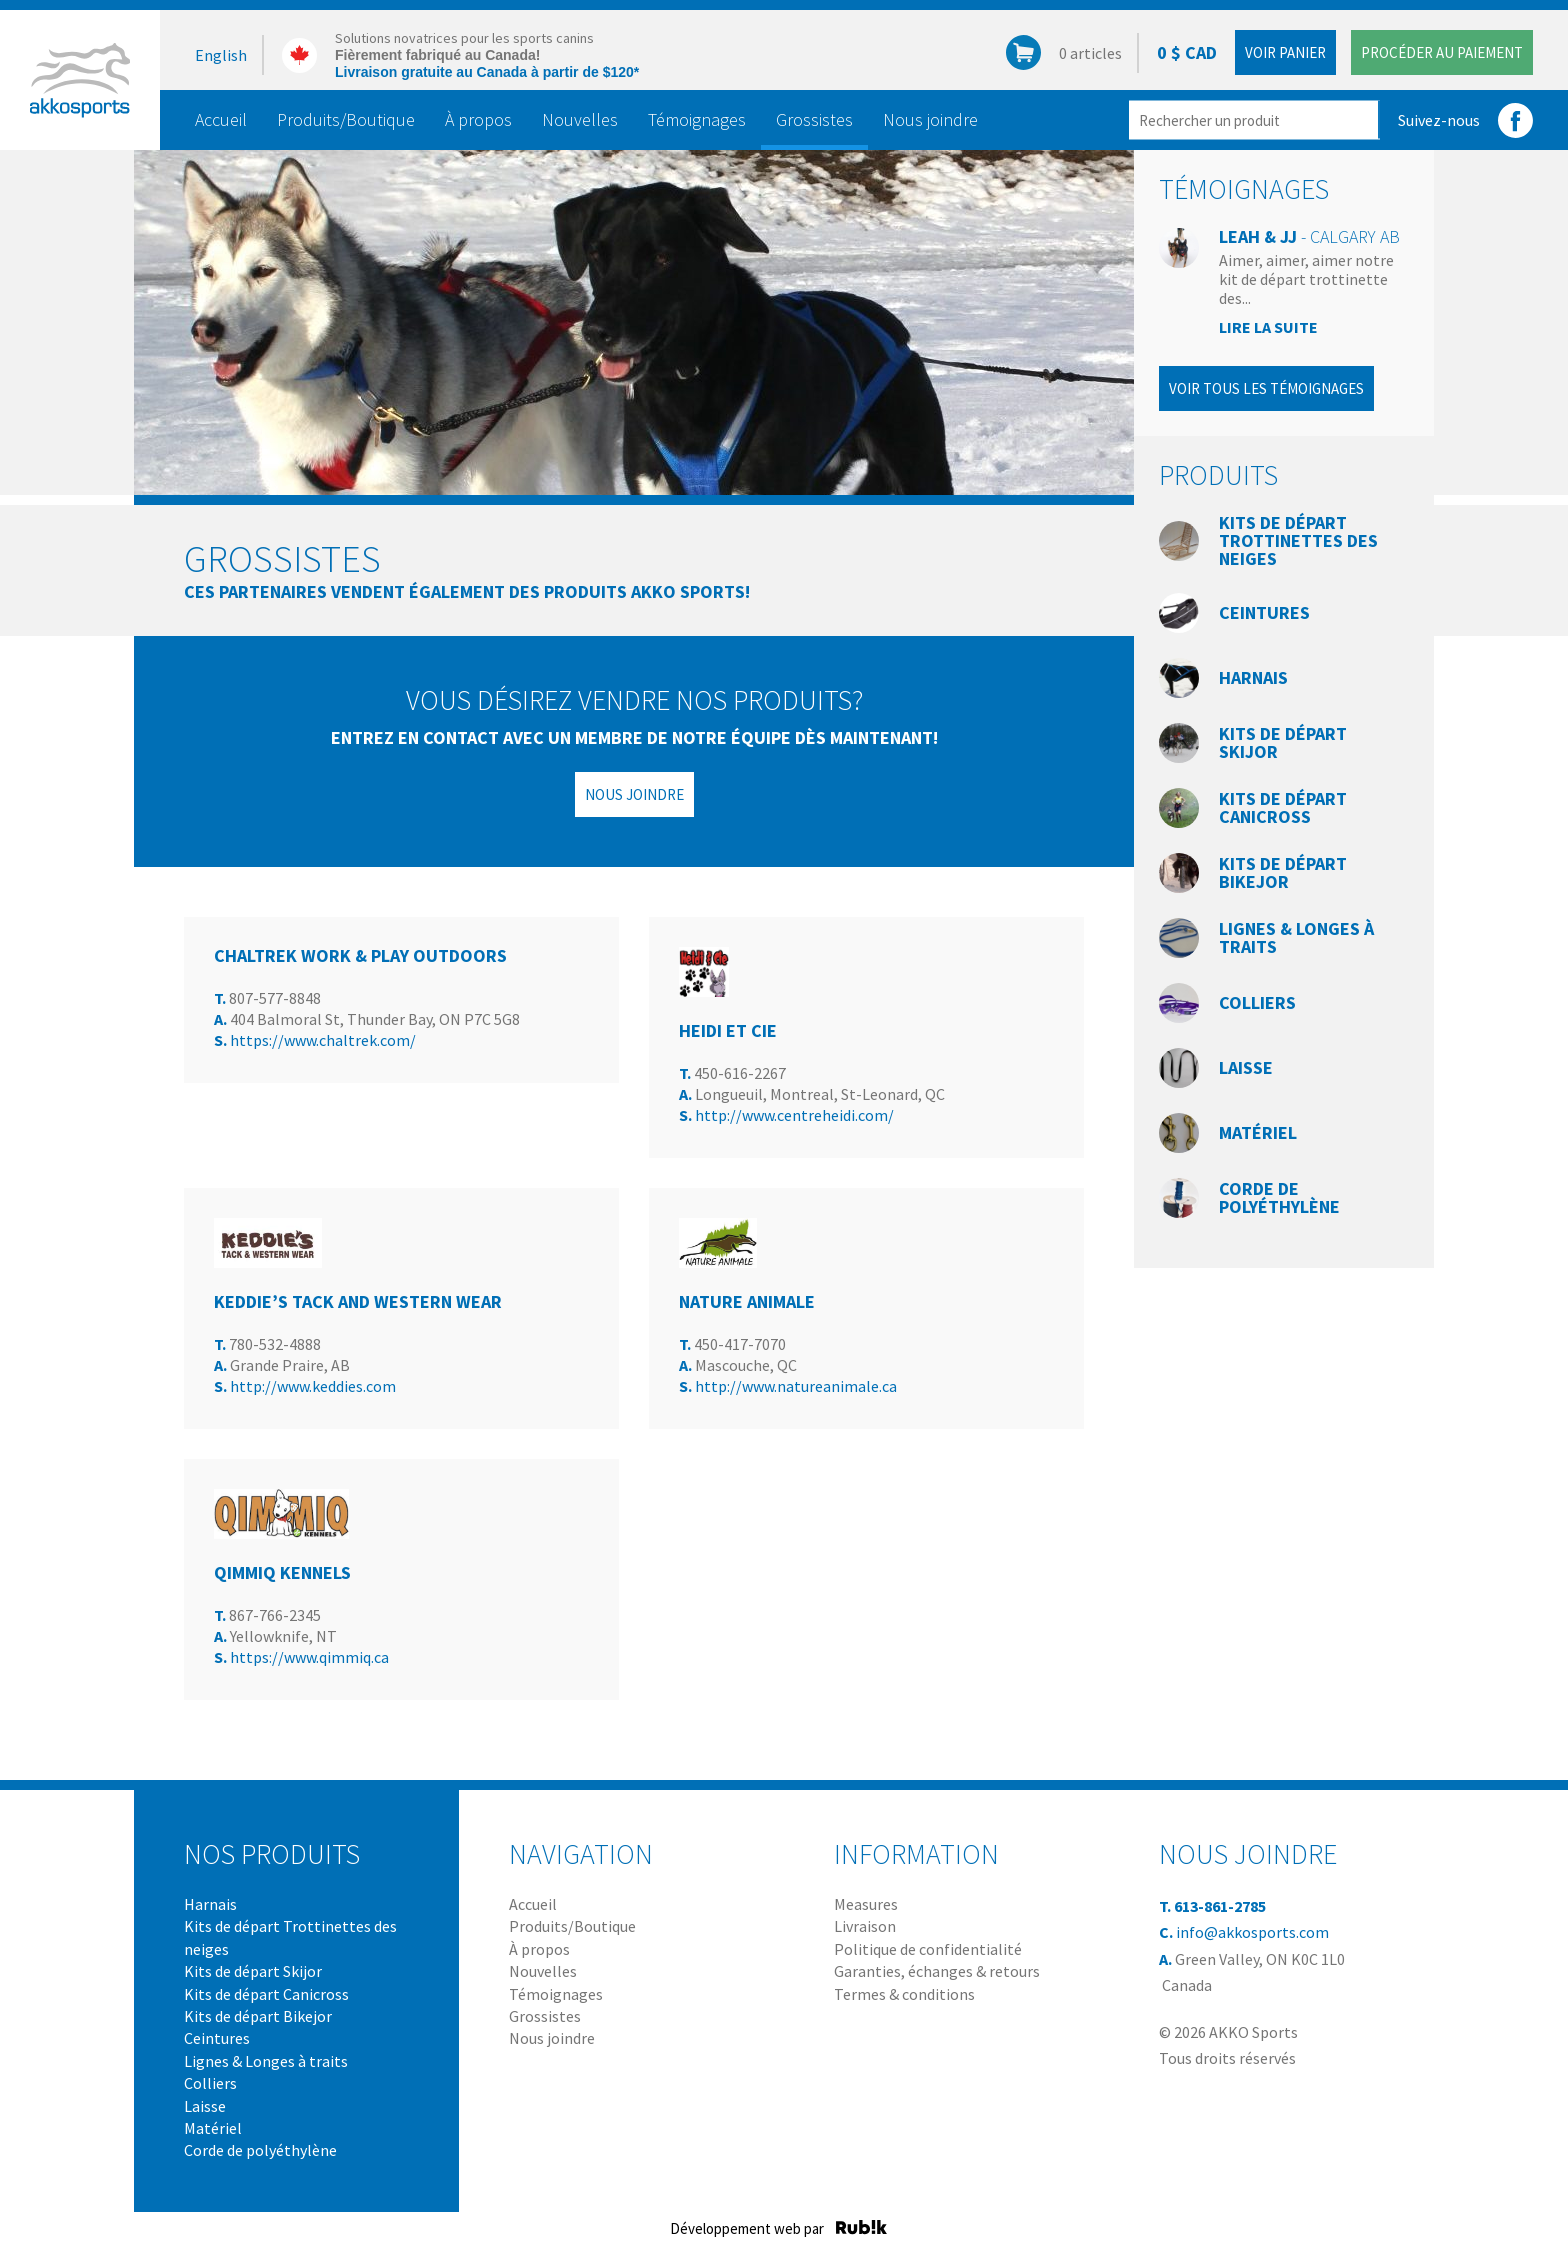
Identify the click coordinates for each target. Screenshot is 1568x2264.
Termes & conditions (904, 1994)
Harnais (1253, 677)
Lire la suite (1268, 327)
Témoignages (697, 119)
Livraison (865, 1926)
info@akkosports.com (1252, 1932)
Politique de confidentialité (928, 1949)
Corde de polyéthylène (1279, 1197)
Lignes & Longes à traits (1296, 937)
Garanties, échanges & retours (937, 1971)
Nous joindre (930, 119)
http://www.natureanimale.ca (796, 1386)
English (221, 55)
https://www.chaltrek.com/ (323, 1040)
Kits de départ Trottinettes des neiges (1298, 540)
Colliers (1257, 1002)
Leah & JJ (1309, 236)
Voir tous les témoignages (1266, 388)
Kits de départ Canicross (1283, 807)
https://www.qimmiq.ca (309, 1657)
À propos (478, 119)
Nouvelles (580, 119)
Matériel (1258, 1132)
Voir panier (1285, 52)
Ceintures (1264, 612)
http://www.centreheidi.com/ (794, 1115)
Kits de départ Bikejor (1283, 872)
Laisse (1246, 1067)
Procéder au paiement (1442, 52)
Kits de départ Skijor (1283, 742)
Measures (866, 1904)
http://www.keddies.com (313, 1386)
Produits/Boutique (346, 119)
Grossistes (814, 119)
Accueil (221, 119)
